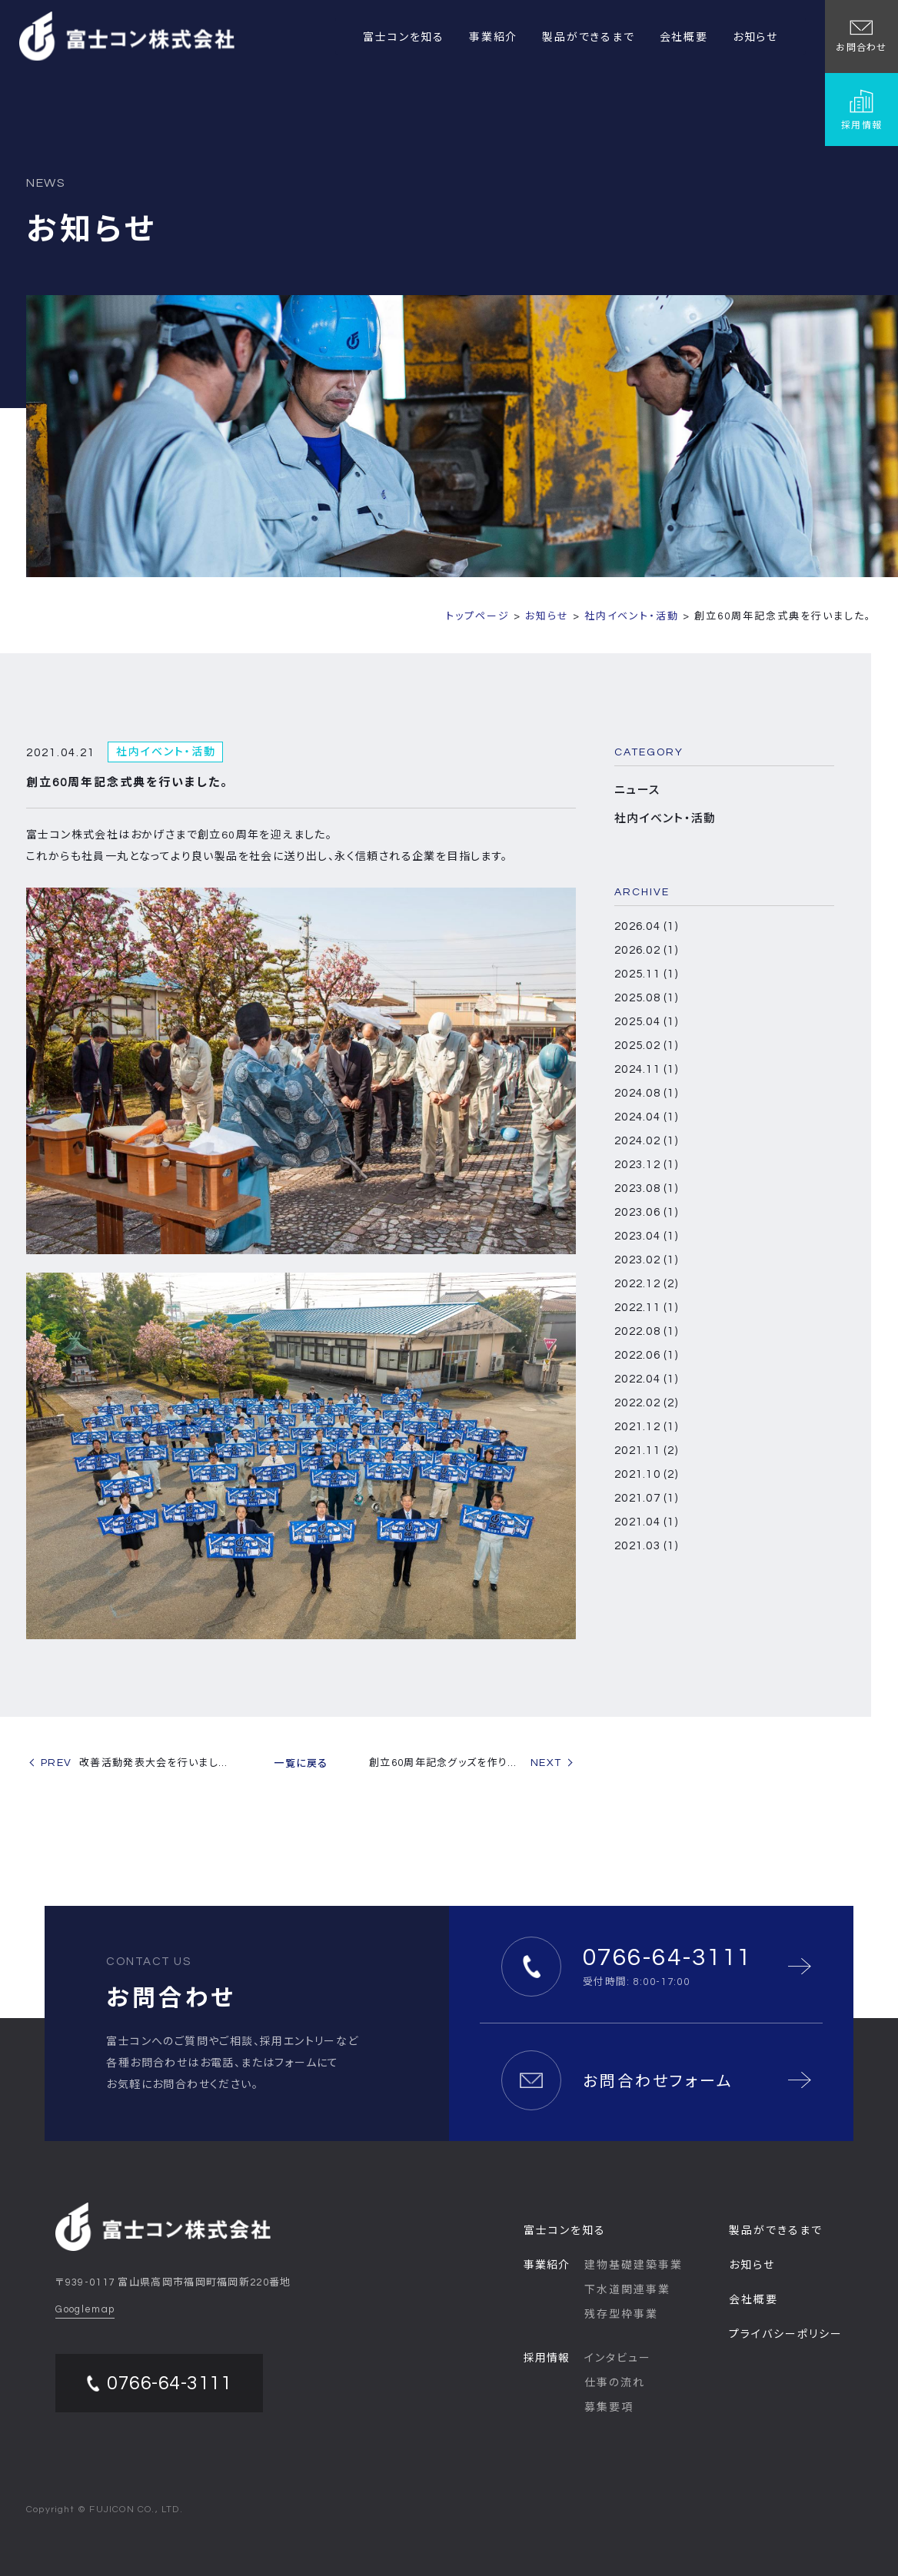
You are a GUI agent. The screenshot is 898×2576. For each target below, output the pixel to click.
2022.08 (646, 1331)
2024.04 (646, 1117)
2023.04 (646, 1236)
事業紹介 (493, 37)
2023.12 (646, 1164)
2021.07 (646, 1498)
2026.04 (646, 926)
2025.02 (646, 1045)
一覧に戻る (301, 1764)
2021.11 (646, 1450)
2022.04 (646, 1379)
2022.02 (646, 1403)
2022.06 (646, 1355)
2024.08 (646, 1093)
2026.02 (646, 950)
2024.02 (646, 1141)
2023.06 (646, 1212)
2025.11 (646, 974)
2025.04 (646, 1021)
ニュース (637, 790)
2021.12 (646, 1426)
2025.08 (646, 998)
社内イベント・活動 (665, 819)
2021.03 (646, 1546)
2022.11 (646, 1307)
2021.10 (646, 1474)
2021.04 (646, 1522)
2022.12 (646, 1284)
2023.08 (646, 1188)
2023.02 (646, 1260)
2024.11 (646, 1069)
